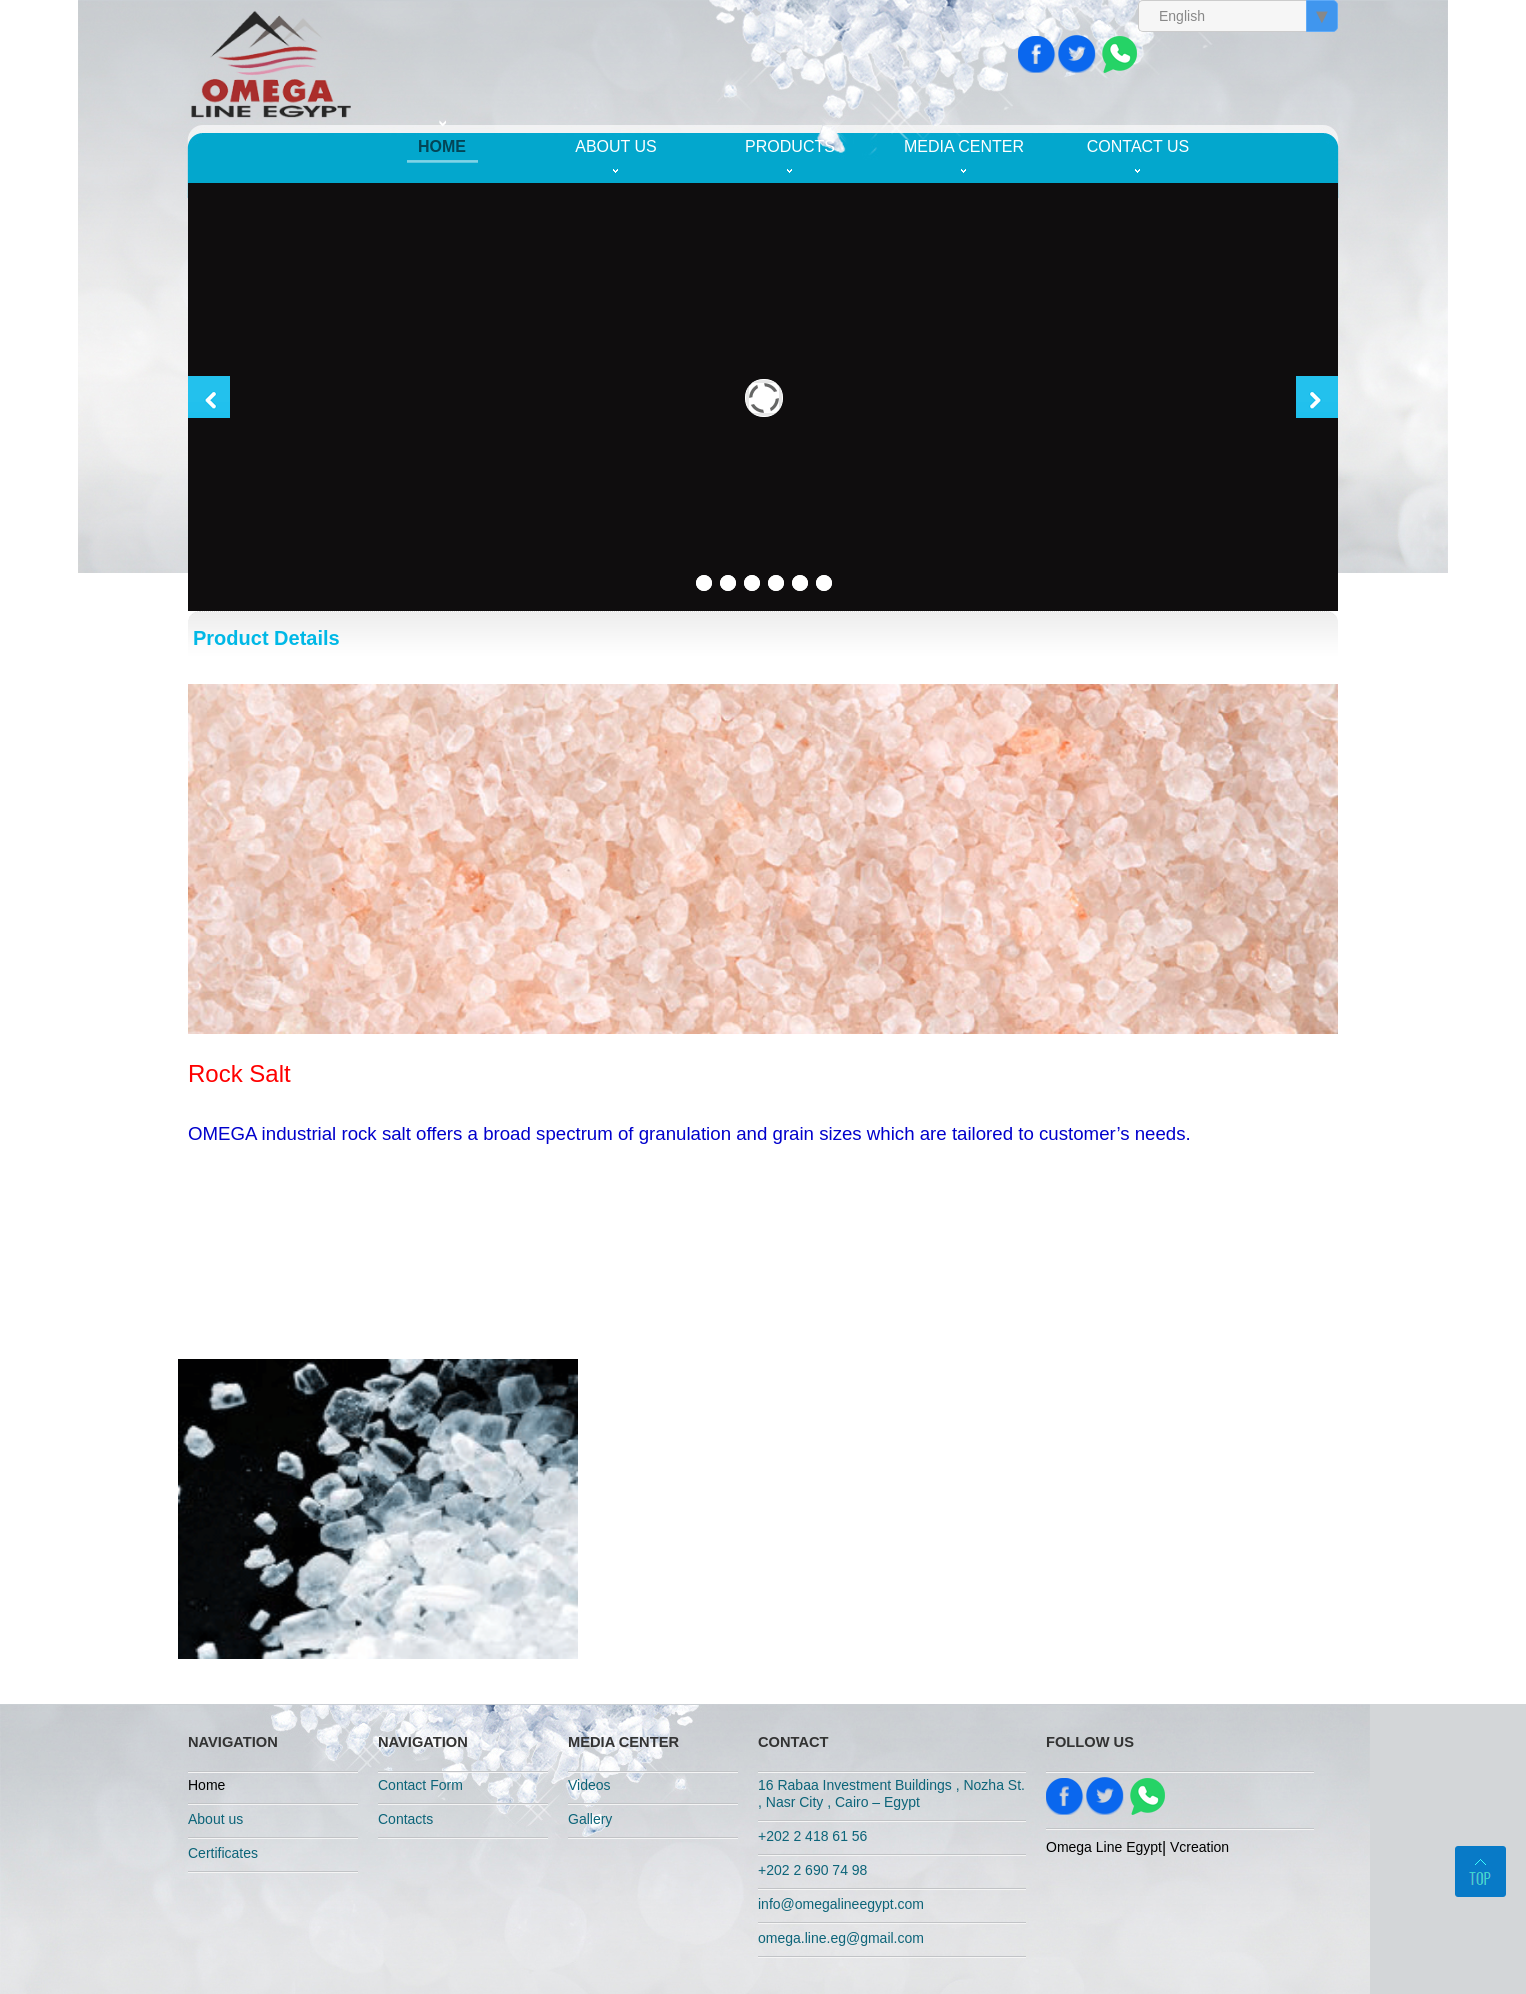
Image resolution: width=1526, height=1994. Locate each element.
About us (616, 146)
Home (442, 146)
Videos (589, 1785)
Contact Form (420, 1785)
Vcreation (1199, 1847)
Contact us (1138, 146)
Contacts (405, 1819)
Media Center (964, 146)
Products (790, 146)
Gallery (590, 1819)
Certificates (223, 1853)
